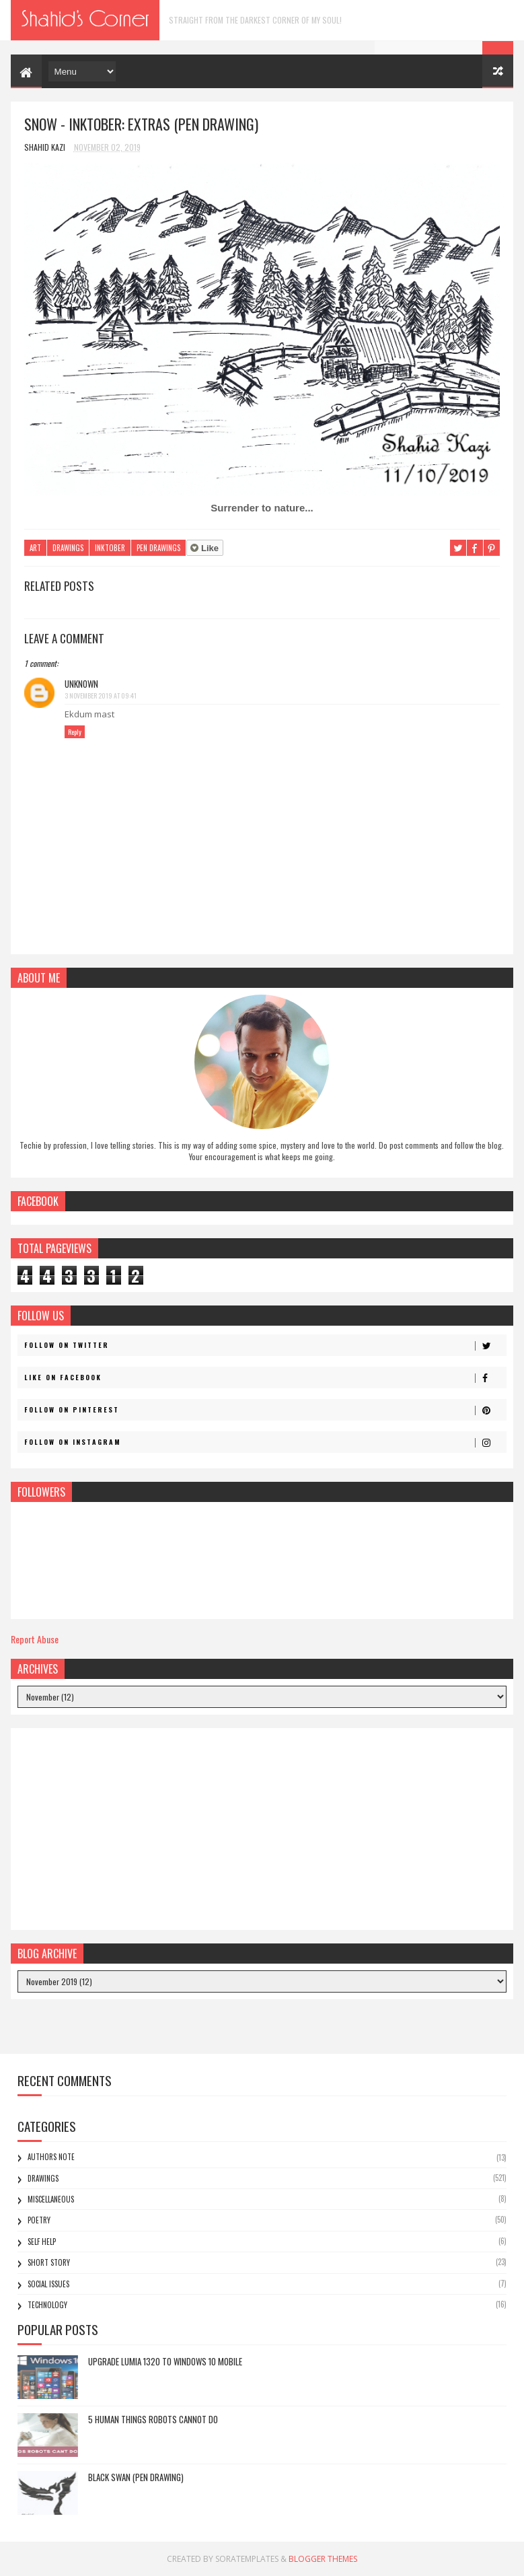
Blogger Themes (323, 2559)
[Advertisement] (262, 1829)
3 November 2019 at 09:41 (101, 695)
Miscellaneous (51, 2199)
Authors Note (51, 2156)
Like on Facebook (265, 1377)
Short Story (49, 2262)
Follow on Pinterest (265, 1409)
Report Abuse (35, 1639)
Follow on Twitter (265, 1345)
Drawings (67, 547)
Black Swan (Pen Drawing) (136, 2477)
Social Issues (48, 2284)
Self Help (42, 2241)
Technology (47, 2304)
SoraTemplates (246, 2559)
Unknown (81, 683)
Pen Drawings (158, 547)
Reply (74, 732)
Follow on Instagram (265, 1442)
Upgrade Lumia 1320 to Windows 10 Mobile (165, 2361)
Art (35, 547)
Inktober (110, 547)
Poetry (39, 2220)
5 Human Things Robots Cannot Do (153, 2419)
